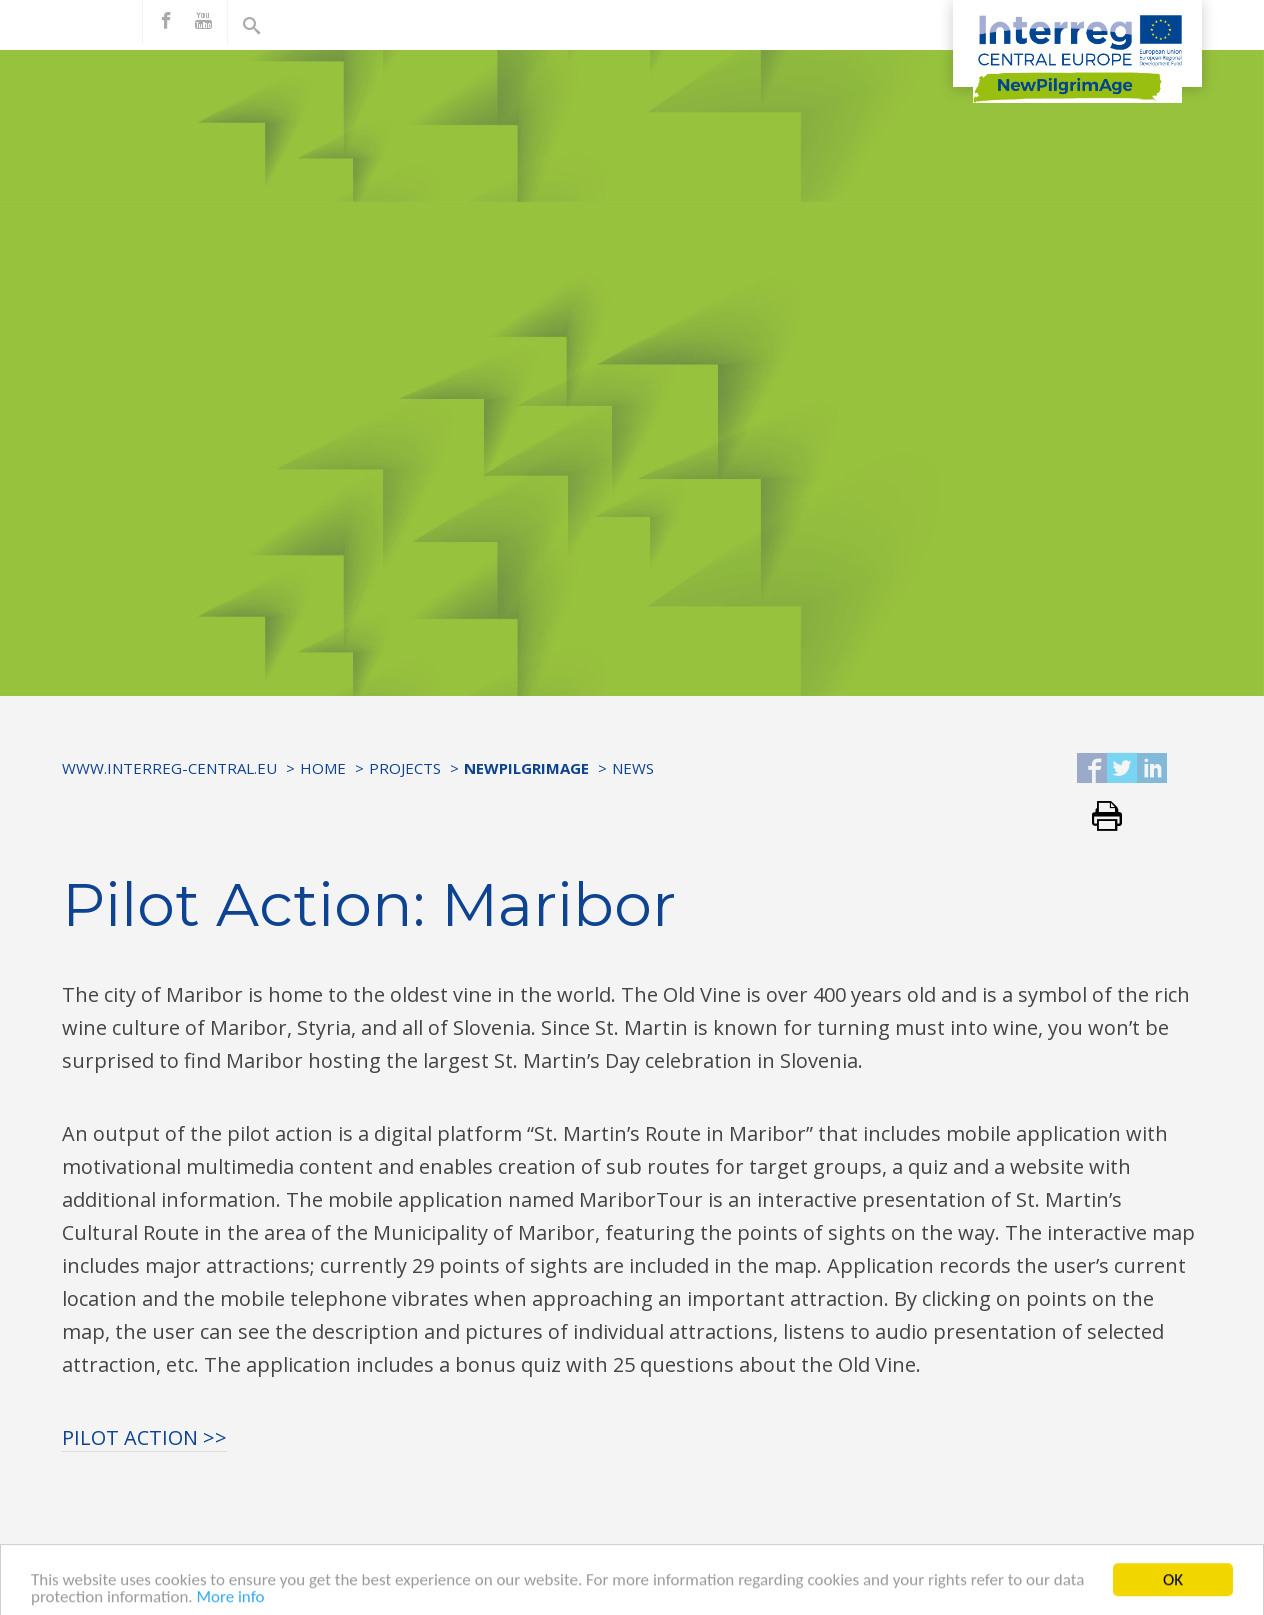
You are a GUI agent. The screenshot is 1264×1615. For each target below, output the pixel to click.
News (633, 768)
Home (323, 768)
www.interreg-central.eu (169, 768)
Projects (405, 768)
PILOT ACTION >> (144, 1437)
